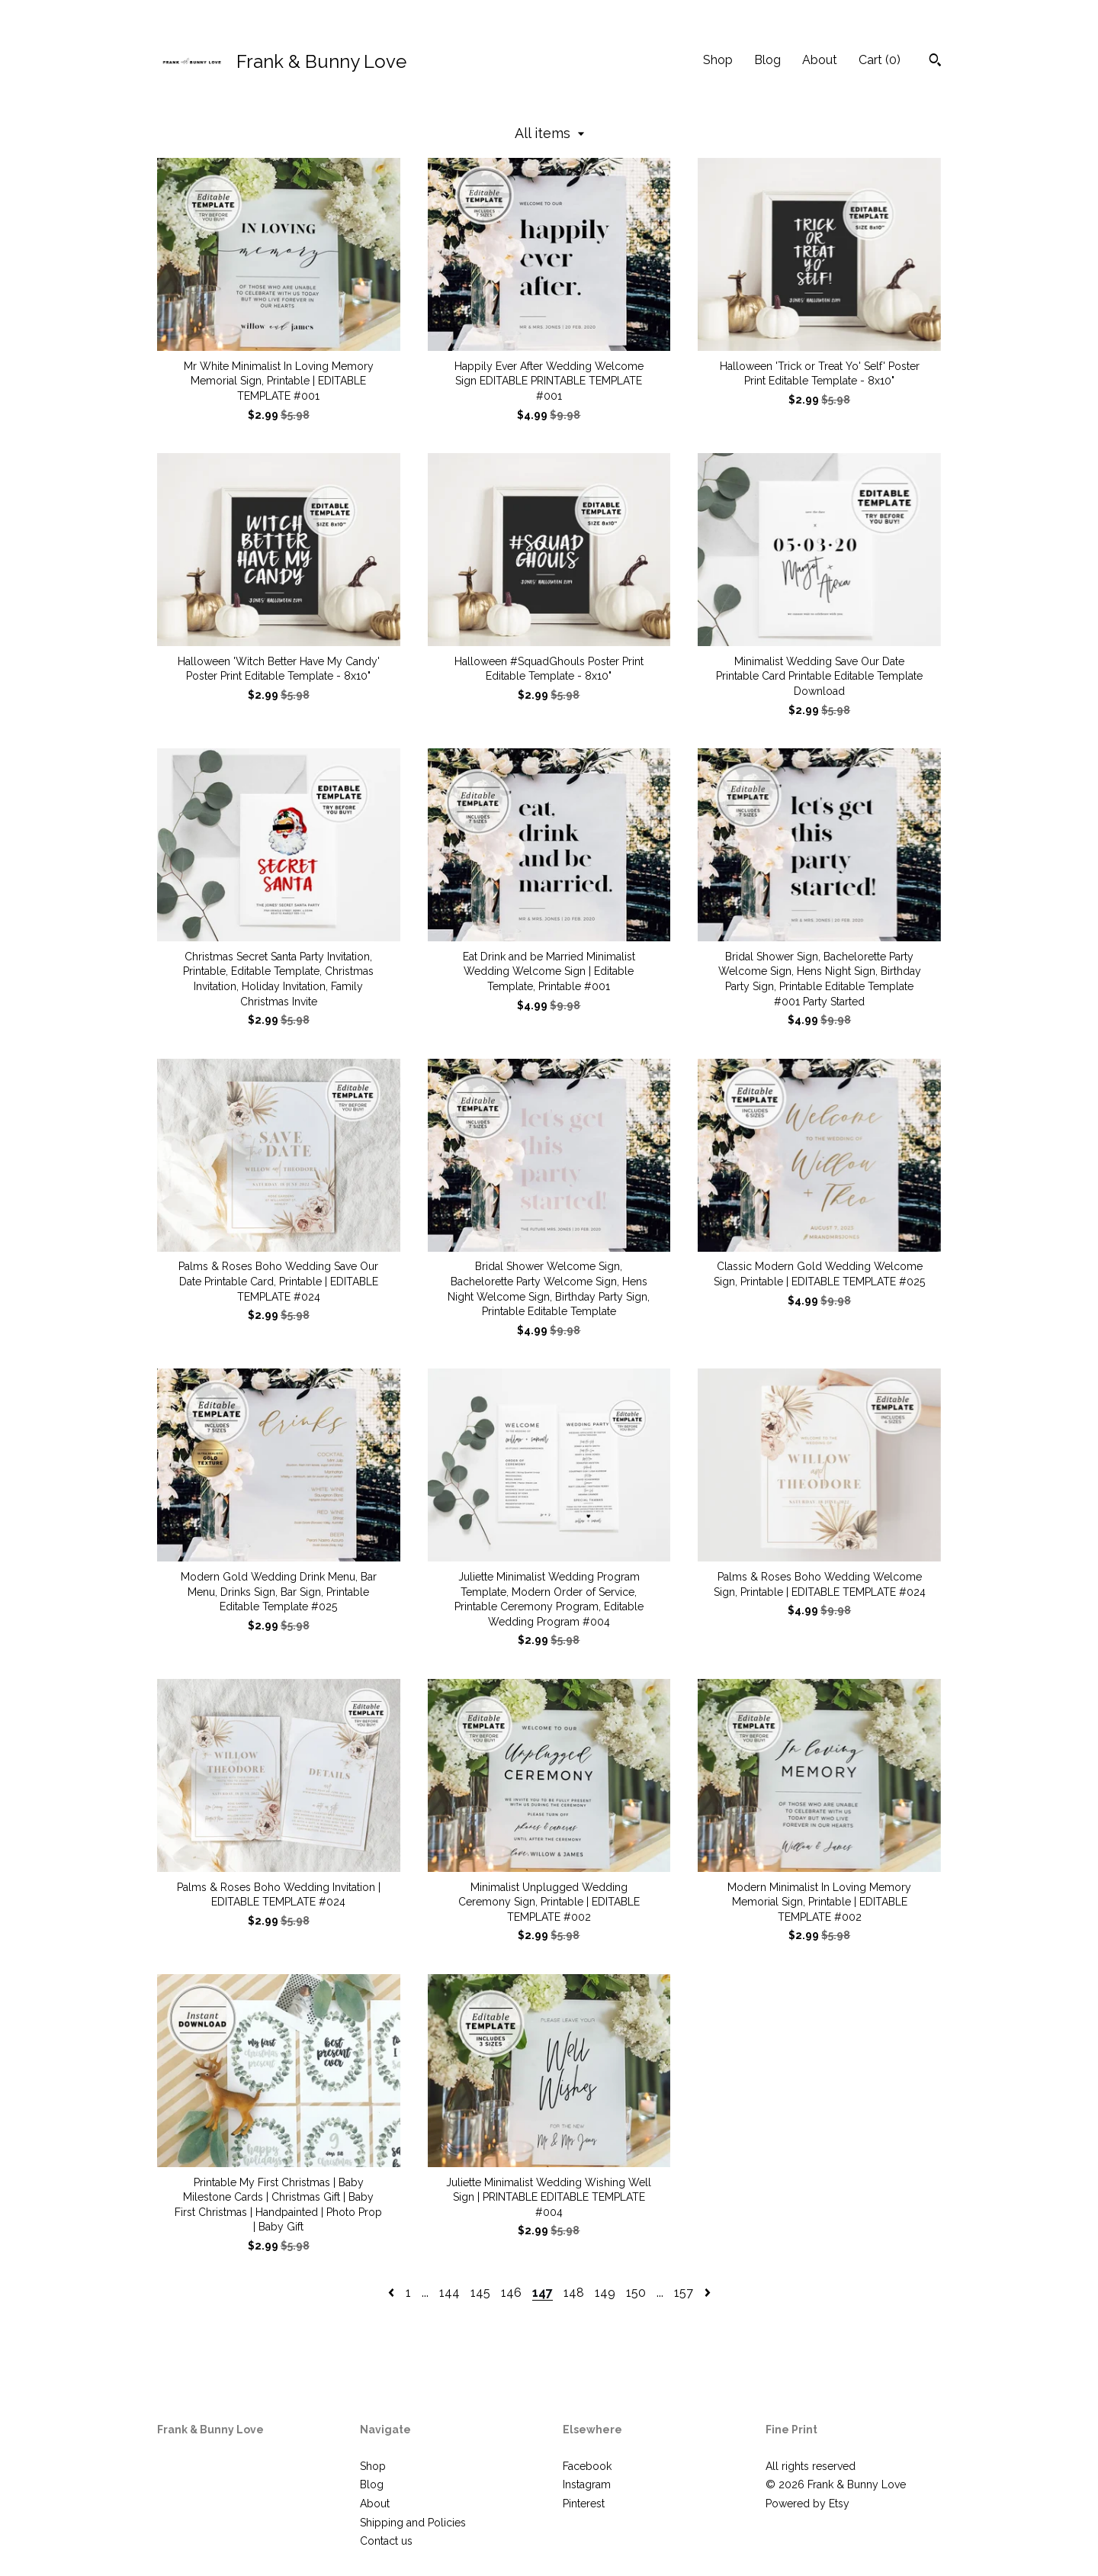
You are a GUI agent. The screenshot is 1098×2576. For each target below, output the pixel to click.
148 (573, 2292)
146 (511, 2292)
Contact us (386, 2541)
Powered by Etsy (807, 2503)
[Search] (935, 61)
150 (636, 2292)
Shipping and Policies (413, 2523)
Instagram (587, 2484)
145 (480, 2292)
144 (449, 2292)
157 (683, 2292)
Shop (718, 60)
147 (542, 2292)
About (819, 60)
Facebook (587, 2466)
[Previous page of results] (392, 2292)
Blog (767, 60)
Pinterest (584, 2503)
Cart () (880, 60)
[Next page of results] (707, 2292)
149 (605, 2292)
